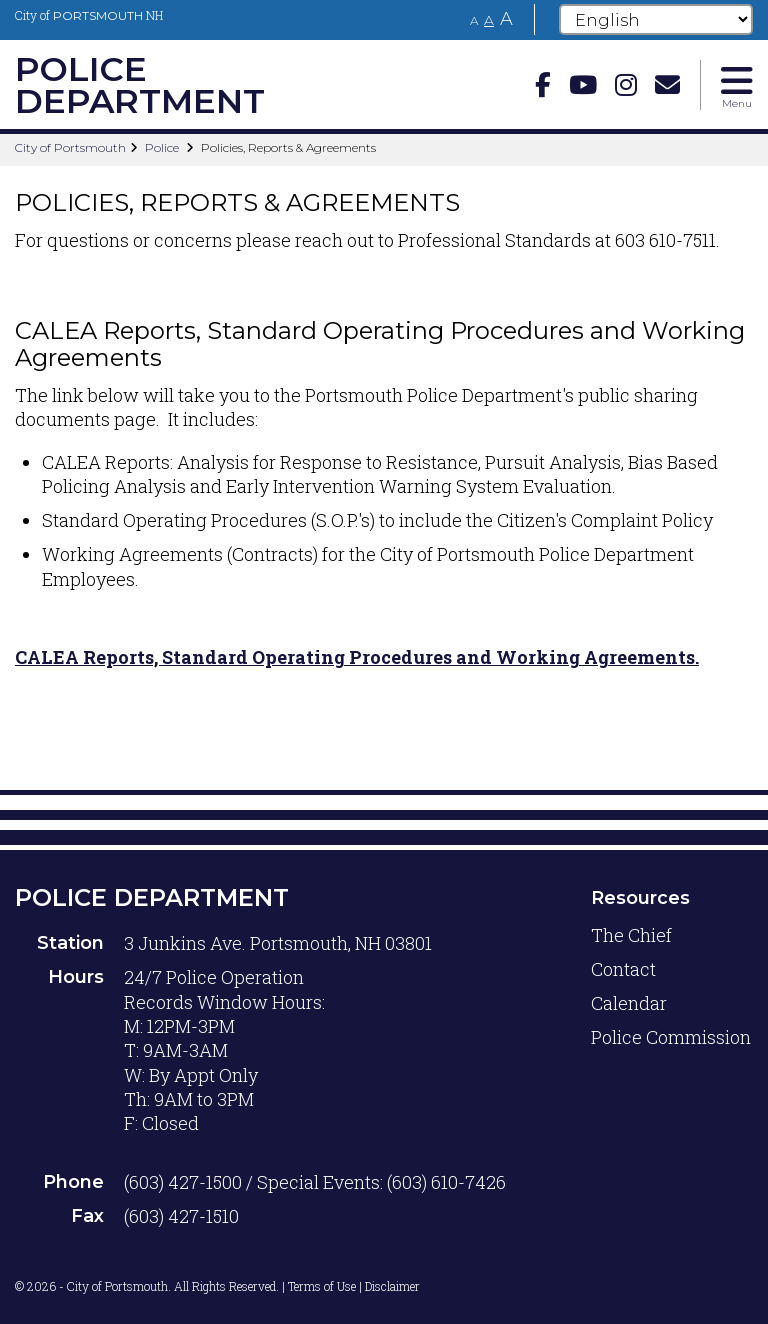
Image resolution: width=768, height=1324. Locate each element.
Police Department (152, 897)
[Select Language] (656, 19)
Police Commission (671, 1037)
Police (162, 147)
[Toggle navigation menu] (737, 85)
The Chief (631, 935)
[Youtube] (583, 84)
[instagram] (626, 84)
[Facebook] (543, 84)
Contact (623, 969)
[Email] (667, 84)
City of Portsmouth (70, 147)
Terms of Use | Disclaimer (354, 1286)
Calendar (629, 1003)
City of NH (89, 15)
